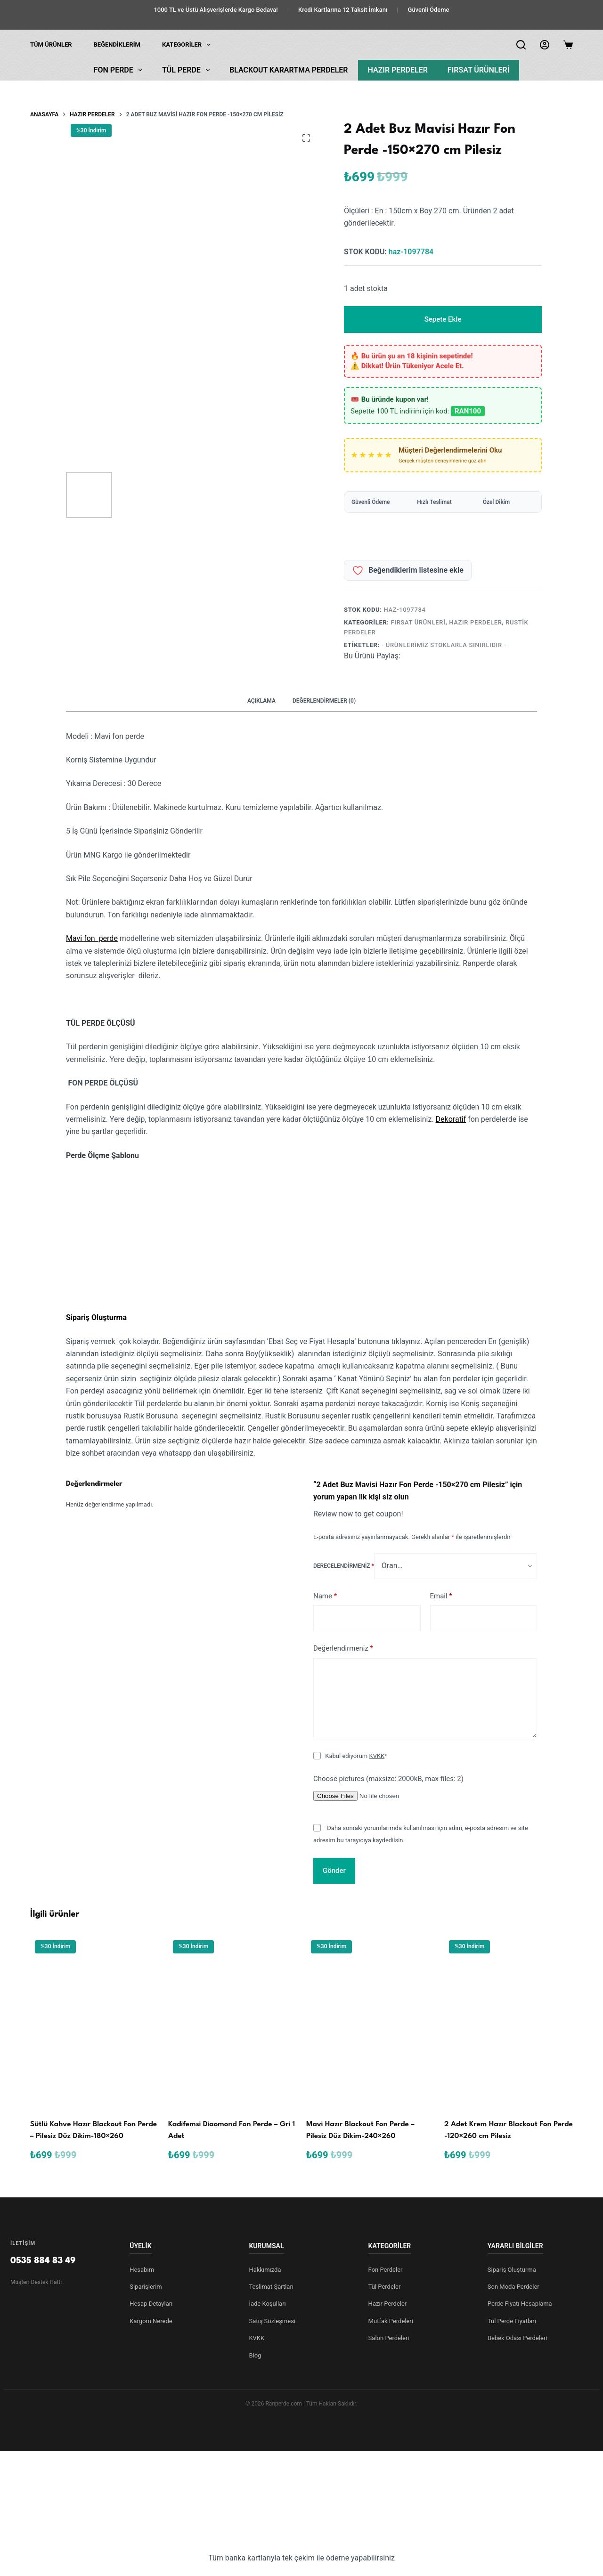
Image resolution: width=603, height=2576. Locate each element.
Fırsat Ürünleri (478, 69)
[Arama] (521, 44)
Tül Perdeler (384, 2286)
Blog (255, 2355)
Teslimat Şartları (271, 2286)
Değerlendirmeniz (343, 1648)
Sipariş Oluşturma (512, 2269)
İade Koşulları (267, 2303)
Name (325, 1596)
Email (441, 1596)
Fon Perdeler (385, 2269)
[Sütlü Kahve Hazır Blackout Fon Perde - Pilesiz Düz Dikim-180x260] (94, 2021)
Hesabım (142, 2269)
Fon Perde (120, 70)
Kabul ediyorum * (356, 1755)
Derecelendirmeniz (343, 1566)
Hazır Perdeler (398, 69)
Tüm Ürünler (51, 44)
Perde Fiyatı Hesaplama (520, 2303)
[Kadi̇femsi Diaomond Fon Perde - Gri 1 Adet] (232, 2021)
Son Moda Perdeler (513, 2286)
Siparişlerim (146, 2286)
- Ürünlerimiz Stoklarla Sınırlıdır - (444, 644)
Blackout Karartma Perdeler (288, 69)
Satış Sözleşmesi (272, 2321)
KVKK (376, 1755)
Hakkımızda (265, 2269)
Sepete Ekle (443, 319)
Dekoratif (451, 1119)
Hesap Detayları (151, 2303)
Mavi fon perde (92, 938)
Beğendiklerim (117, 44)
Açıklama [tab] (261, 700)
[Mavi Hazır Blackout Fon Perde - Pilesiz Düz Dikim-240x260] (370, 2021)
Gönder (334, 1870)
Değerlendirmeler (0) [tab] (324, 700)
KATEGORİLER (188, 44)
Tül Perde (187, 70)
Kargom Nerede (151, 2321)
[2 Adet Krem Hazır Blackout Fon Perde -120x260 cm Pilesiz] (508, 2021)
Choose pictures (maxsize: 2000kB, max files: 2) (388, 1778)
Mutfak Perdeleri (390, 2321)
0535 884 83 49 (43, 2261)
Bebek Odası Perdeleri (517, 2337)
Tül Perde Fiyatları (512, 2321)
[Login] (544, 44)
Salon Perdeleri (388, 2337)
